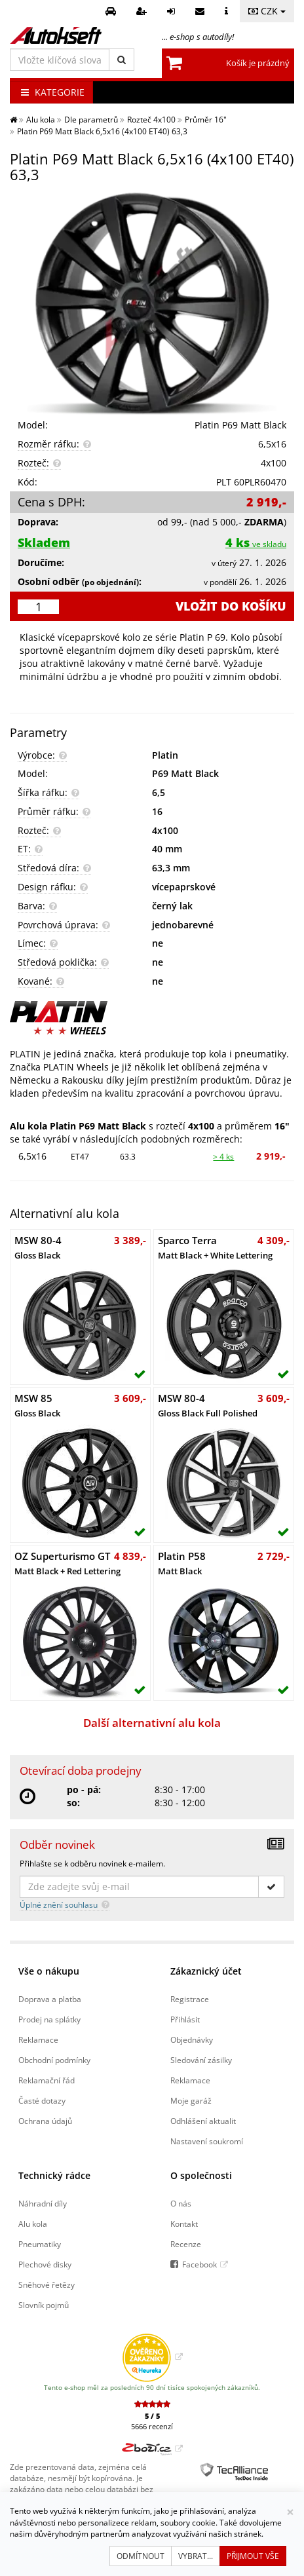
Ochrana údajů (45, 2120)
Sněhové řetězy (46, 2284)
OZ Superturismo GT (67, 1563)
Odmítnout (140, 2556)
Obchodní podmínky (54, 2060)
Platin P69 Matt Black (240, 425)
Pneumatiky (39, 2244)
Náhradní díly (42, 2203)
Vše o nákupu (48, 1971)
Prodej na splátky (49, 2019)
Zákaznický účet (206, 1971)
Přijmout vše (253, 2556)
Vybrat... (195, 2556)
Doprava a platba (49, 1999)
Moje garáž (191, 2100)
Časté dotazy (42, 2100)
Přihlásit (185, 2019)
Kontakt (184, 2223)
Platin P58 (182, 1563)
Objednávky (191, 2039)
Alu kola (32, 2223)
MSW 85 (37, 1405)
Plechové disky (44, 2264)
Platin (165, 755)
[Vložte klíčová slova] (59, 59)
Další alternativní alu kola (152, 1722)
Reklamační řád (46, 2080)
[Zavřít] (290, 2512)
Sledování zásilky (201, 2060)
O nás (180, 2203)
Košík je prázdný (258, 63)
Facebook (199, 2264)
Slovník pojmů (43, 2305)
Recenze (185, 2244)
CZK (267, 11)
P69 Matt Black (185, 773)
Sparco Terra (215, 1247)
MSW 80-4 (38, 1247)
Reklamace (38, 2039)
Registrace (189, 1999)
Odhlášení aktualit (203, 2120)
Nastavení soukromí (206, 2141)
